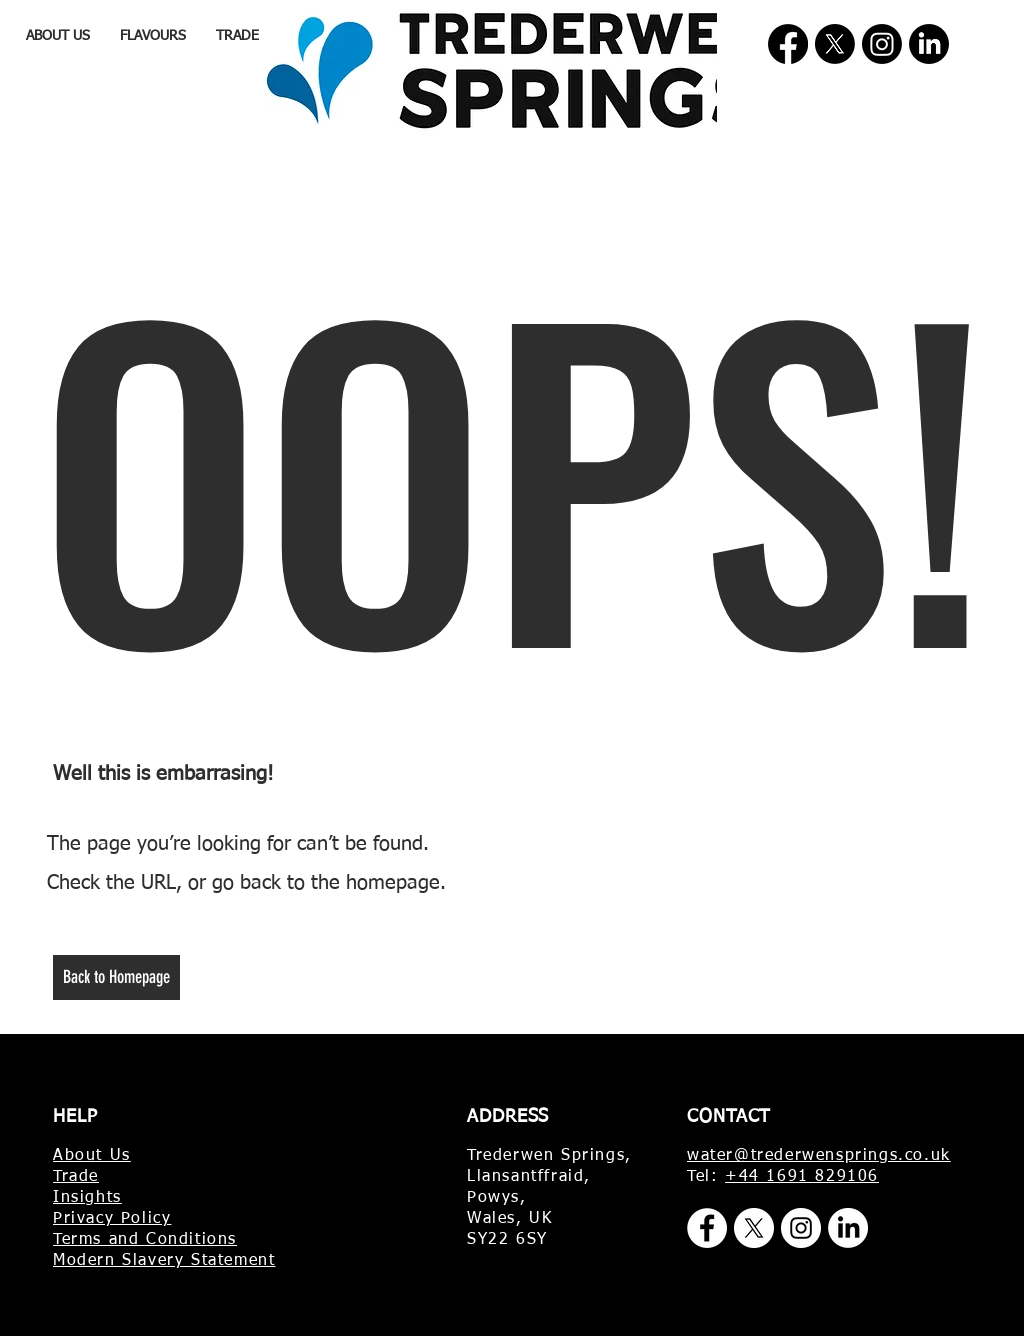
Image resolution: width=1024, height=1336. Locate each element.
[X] (835, 44)
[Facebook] (788, 44)
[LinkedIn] (929, 44)
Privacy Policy (112, 1219)
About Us (92, 1156)
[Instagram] (882, 44)
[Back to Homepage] (116, 977)
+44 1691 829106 (802, 1177)
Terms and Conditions (145, 1240)
